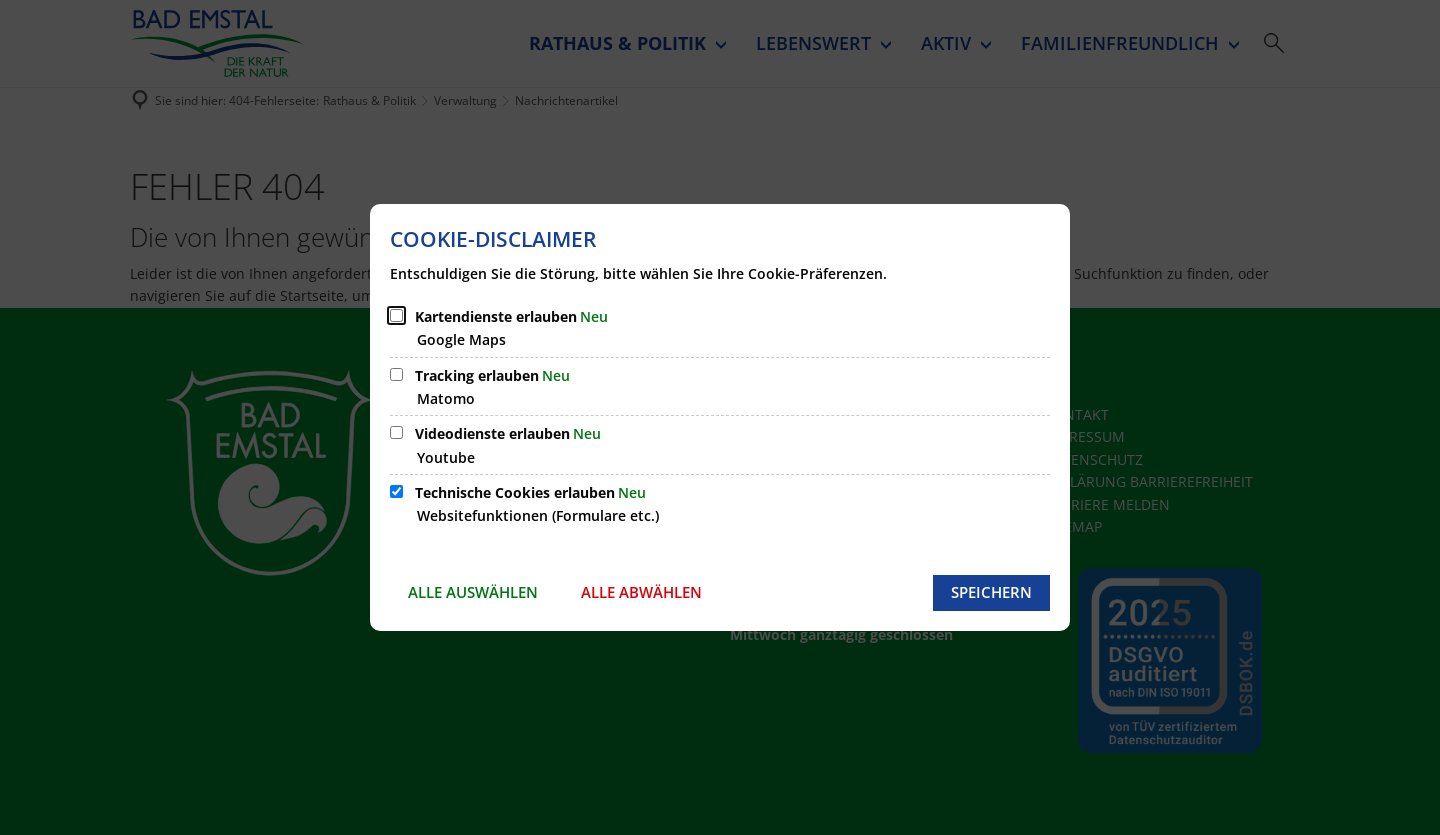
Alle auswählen (473, 592)
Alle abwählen (641, 592)
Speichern (991, 592)
